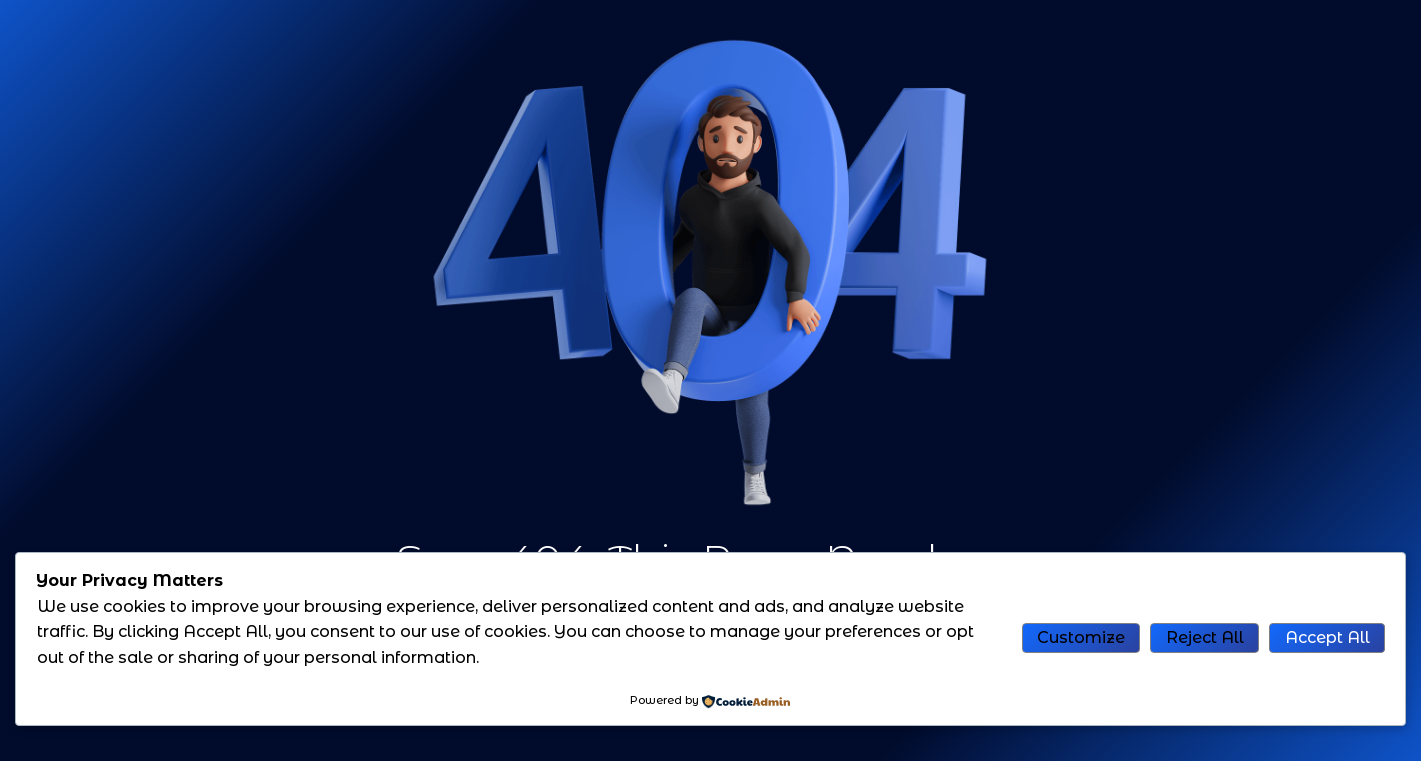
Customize (1081, 637)
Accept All (1327, 637)
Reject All (1205, 637)
